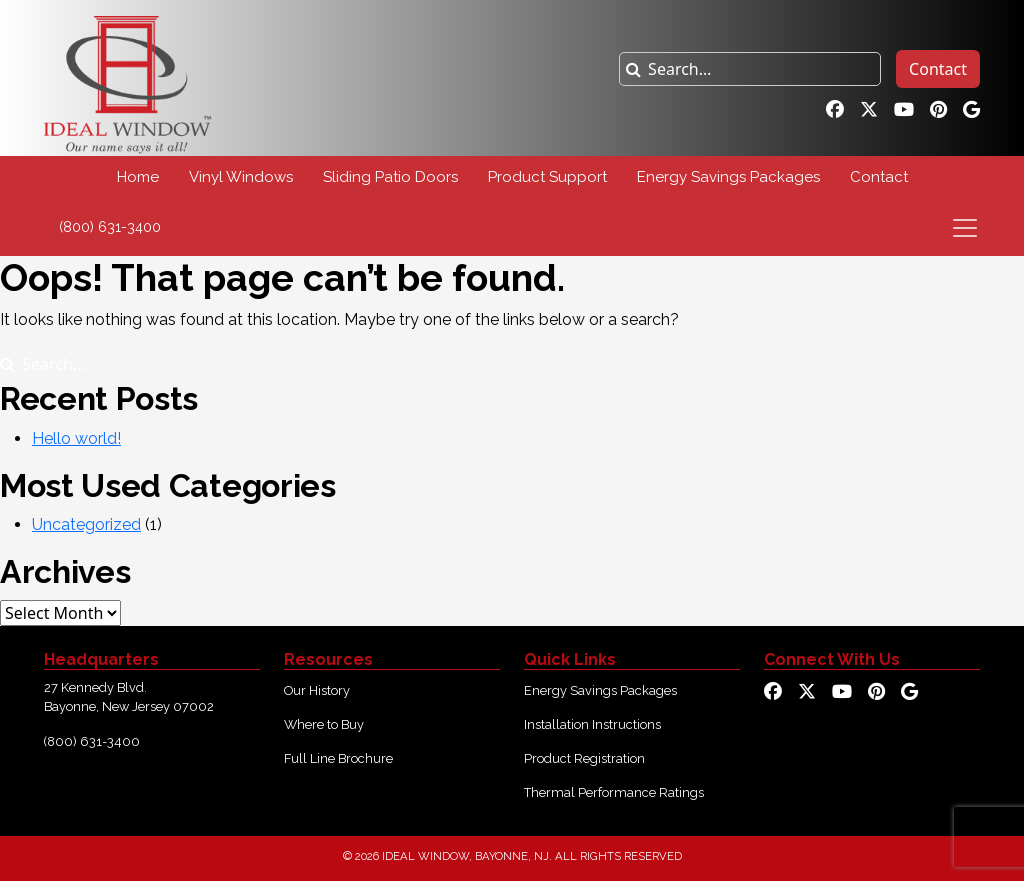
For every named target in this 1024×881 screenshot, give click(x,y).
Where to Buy (324, 724)
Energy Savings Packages (728, 177)
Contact (938, 69)
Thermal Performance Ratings (614, 792)
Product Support (547, 177)
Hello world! (76, 438)
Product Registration (584, 758)
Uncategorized (86, 524)
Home (138, 177)
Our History (317, 690)
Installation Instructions (592, 724)
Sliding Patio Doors (390, 177)
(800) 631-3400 (110, 227)
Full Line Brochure (338, 758)
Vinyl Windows (241, 177)
